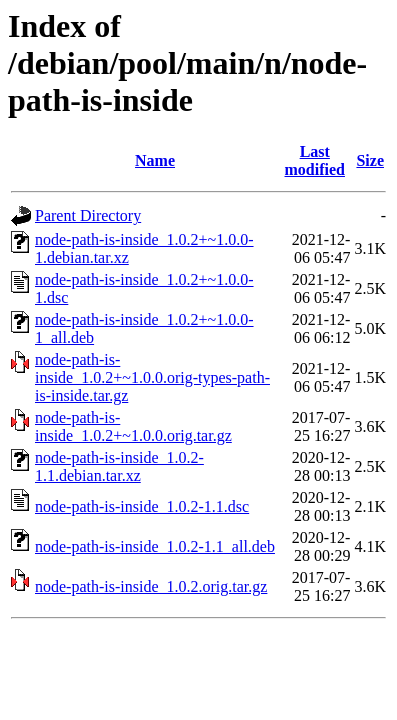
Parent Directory (88, 215)
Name (155, 160)
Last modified (315, 160)
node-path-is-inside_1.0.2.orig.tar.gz (151, 586)
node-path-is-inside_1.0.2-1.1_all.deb (155, 546)
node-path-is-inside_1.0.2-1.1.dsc (142, 506)
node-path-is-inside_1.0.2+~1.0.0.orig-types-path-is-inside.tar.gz (152, 377)
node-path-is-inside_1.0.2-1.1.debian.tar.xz (119, 466)
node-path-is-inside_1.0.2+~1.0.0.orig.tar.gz (133, 426)
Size (370, 160)
